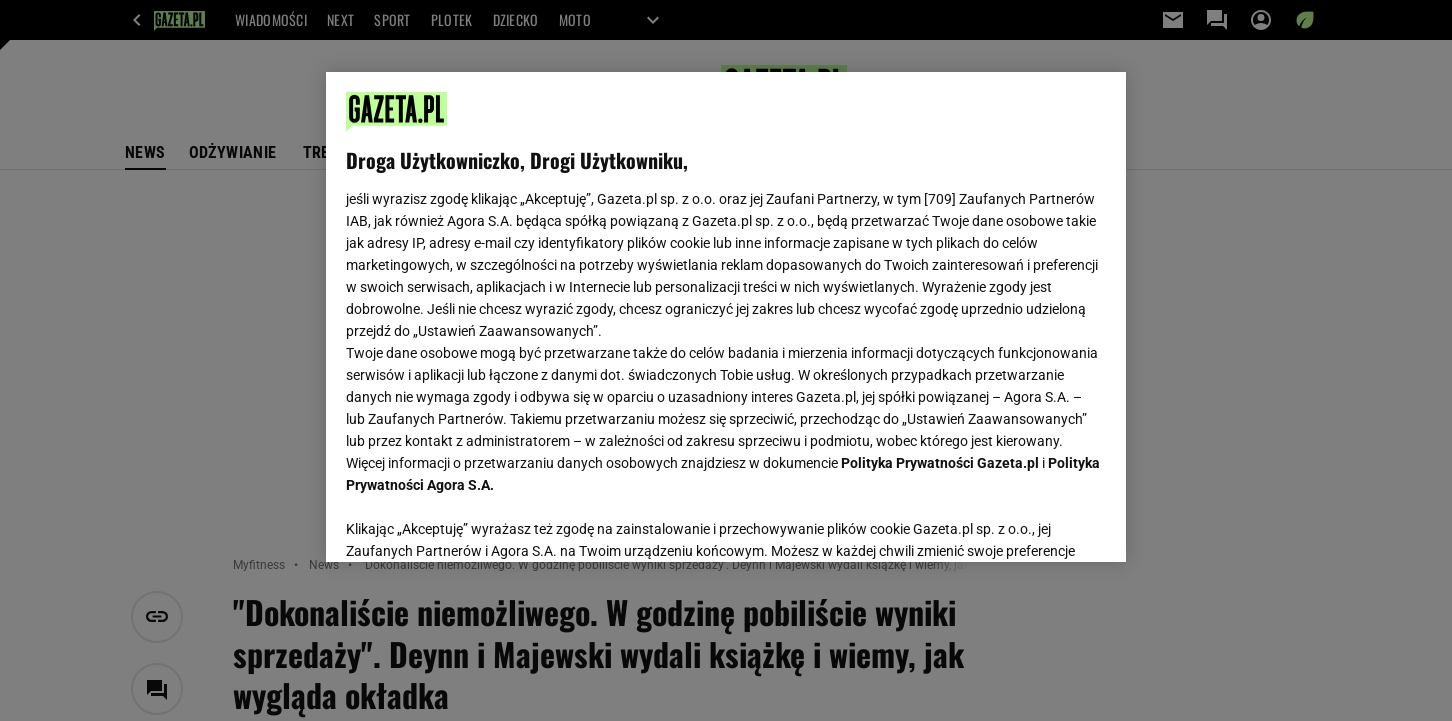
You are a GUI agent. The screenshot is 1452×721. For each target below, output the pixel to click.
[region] (726, 317)
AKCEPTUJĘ (1038, 523)
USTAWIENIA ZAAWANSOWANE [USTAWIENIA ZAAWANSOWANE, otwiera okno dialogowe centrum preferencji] (476, 522)
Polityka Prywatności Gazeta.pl (940, 463)
